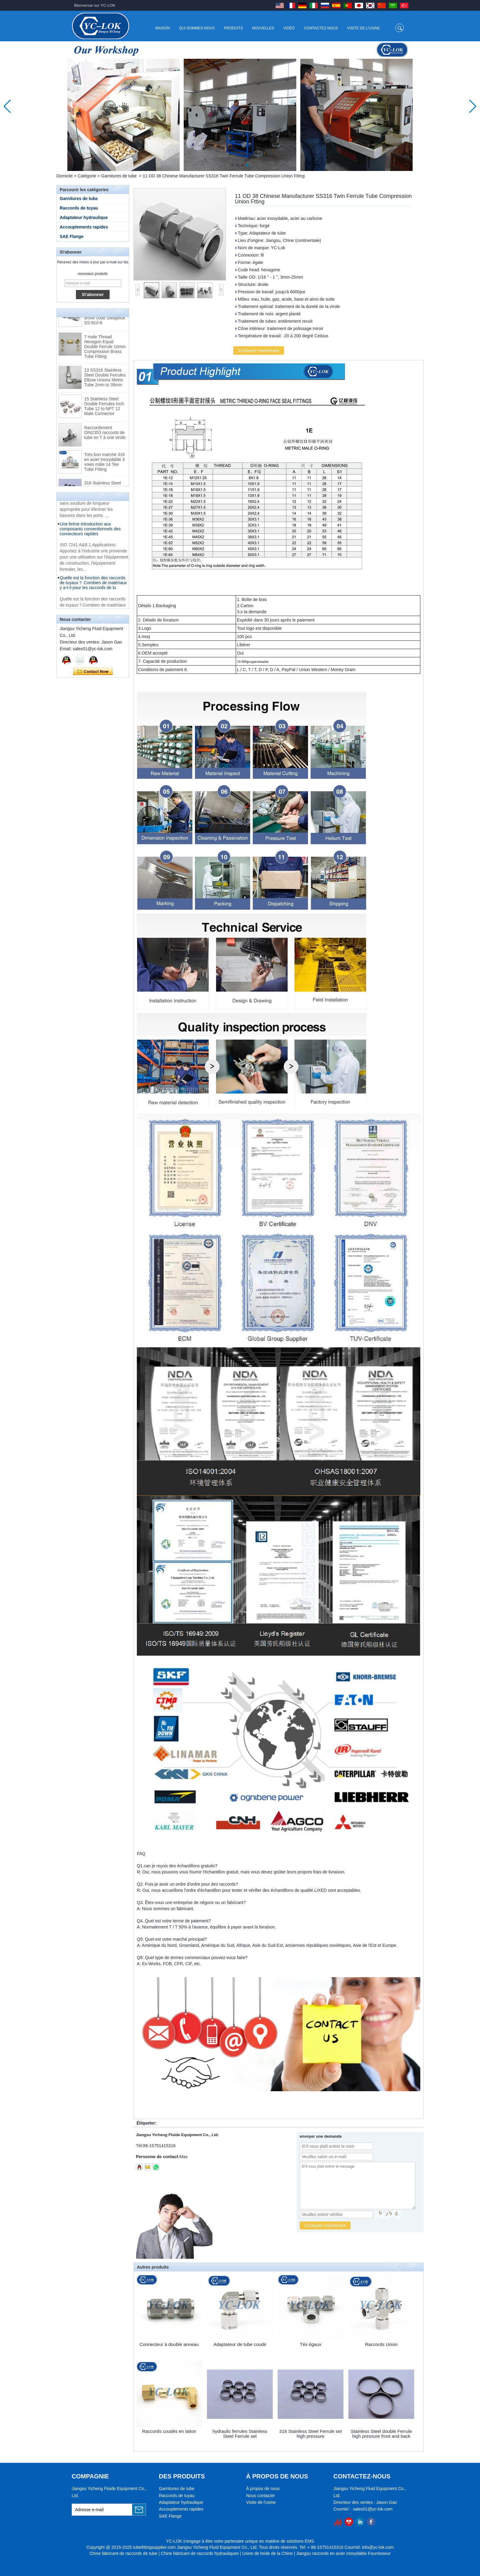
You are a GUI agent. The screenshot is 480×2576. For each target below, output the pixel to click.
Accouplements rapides (84, 227)
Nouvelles (263, 28)
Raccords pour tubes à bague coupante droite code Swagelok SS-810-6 (104, 318)
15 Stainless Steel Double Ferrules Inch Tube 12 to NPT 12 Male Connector (104, 409)
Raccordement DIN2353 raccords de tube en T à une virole (105, 436)
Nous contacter (260, 2495)
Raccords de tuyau (79, 208)
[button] (232, 165)
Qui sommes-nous (197, 28)
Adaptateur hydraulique (84, 217)
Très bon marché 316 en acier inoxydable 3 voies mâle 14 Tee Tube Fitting (104, 465)
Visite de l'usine (363, 28)
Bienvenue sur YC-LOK (94, 5)
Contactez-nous (321, 28)
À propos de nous (263, 2488)
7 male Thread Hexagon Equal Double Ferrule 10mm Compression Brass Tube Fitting (105, 350)
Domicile (64, 175)
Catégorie (87, 175)
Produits (233, 28)
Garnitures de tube (119, 175)
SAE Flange (72, 236)
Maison (162, 28)
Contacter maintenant (93, 672)
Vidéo (289, 28)
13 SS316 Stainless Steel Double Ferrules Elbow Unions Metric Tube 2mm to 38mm (105, 381)
